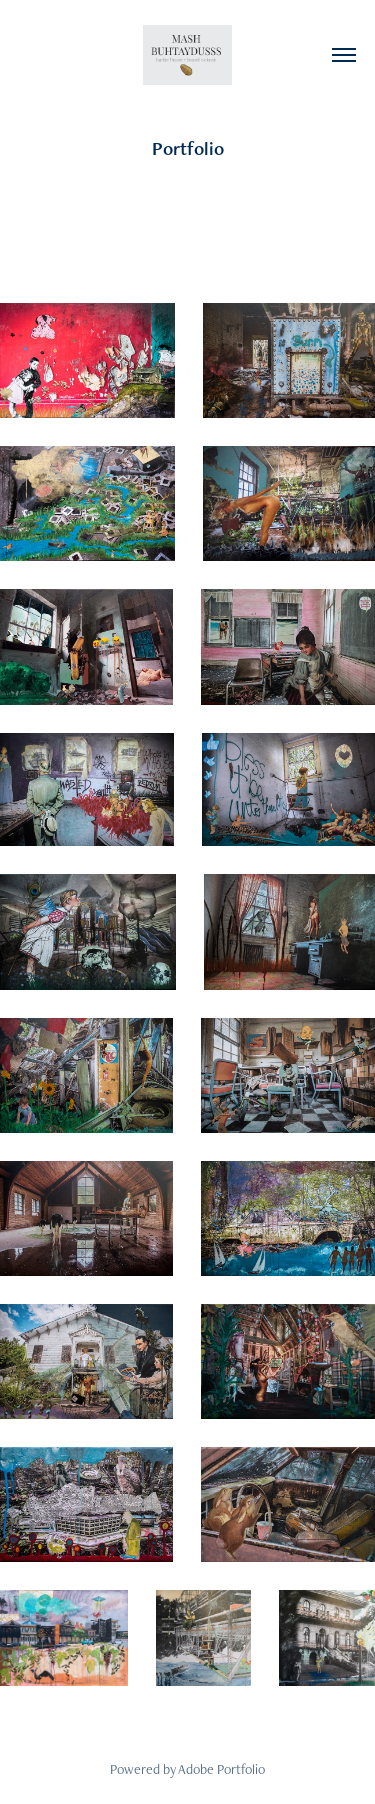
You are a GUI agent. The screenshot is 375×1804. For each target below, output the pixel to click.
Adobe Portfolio (221, 1769)
